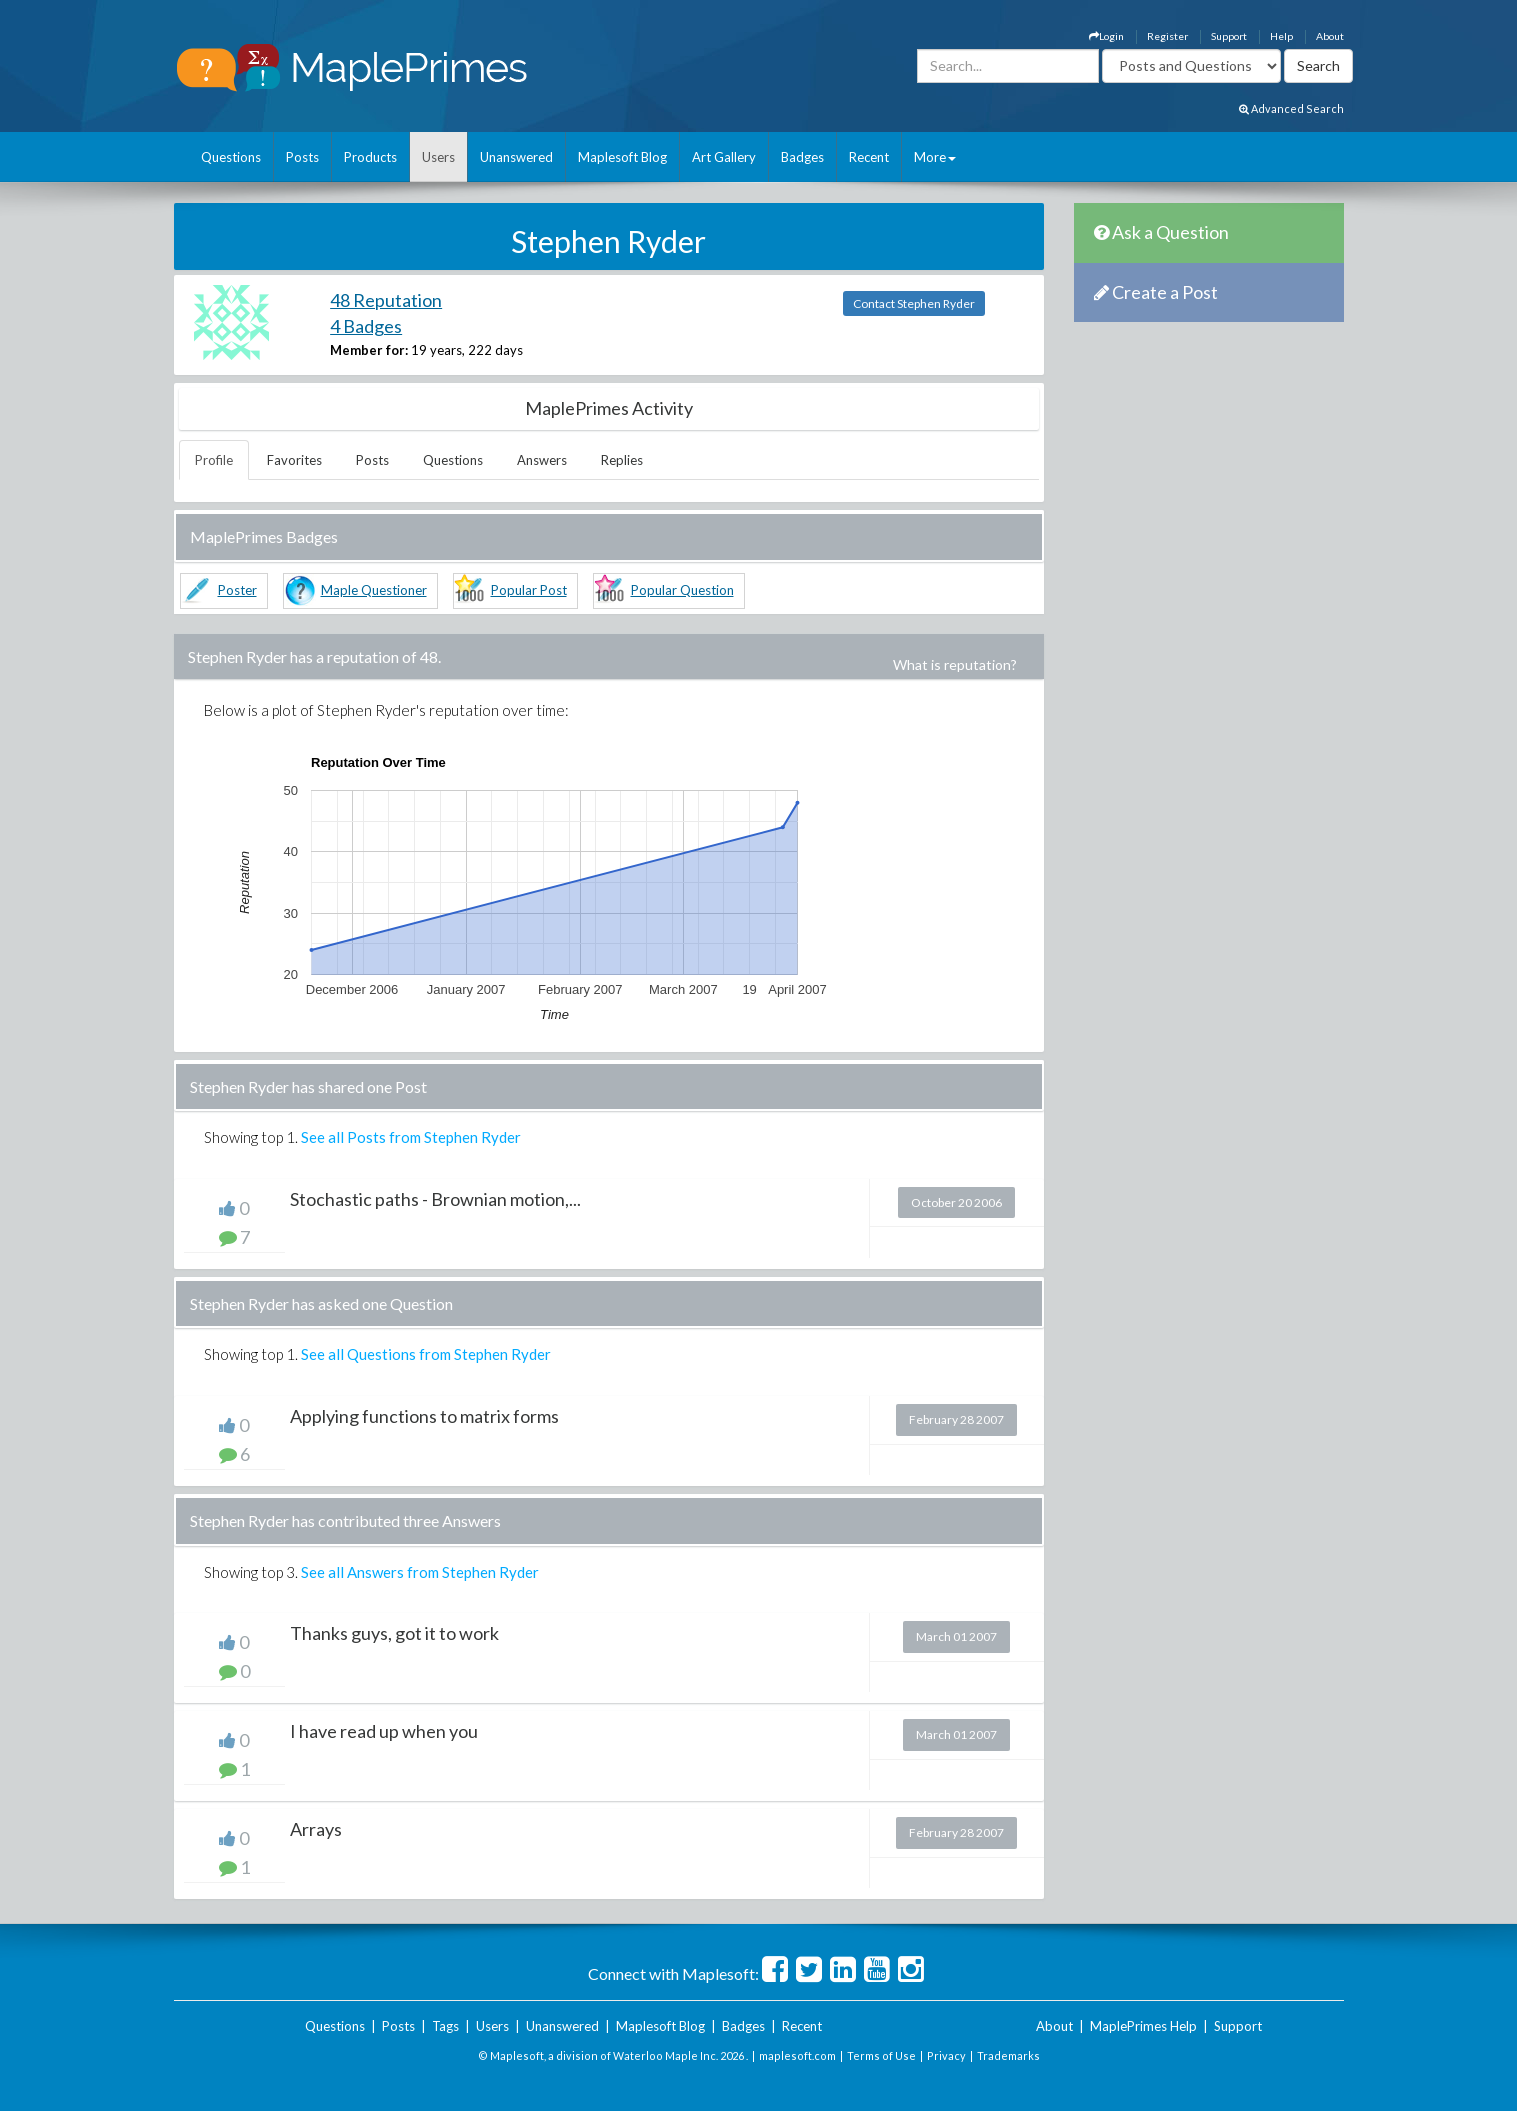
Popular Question (682, 590)
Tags (445, 2026)
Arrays (316, 1829)
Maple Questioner (374, 590)
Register (1167, 36)
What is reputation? (955, 664)
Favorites (294, 460)
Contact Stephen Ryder (914, 303)
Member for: (369, 350)
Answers (542, 460)
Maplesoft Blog (622, 157)
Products (370, 157)
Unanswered (516, 157)
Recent (869, 157)
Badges (802, 157)
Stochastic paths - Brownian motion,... (435, 1199)
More (935, 157)
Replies (622, 460)
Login (1106, 36)
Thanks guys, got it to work (394, 1633)
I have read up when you (384, 1731)
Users (438, 157)
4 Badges (366, 326)
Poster (237, 590)
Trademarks (1008, 2055)
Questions (231, 157)
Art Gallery (724, 157)
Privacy (946, 2055)
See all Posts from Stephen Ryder (411, 1137)
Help (1281, 36)
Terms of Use (881, 2055)
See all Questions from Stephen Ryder (426, 1354)
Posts (302, 157)
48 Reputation (386, 300)
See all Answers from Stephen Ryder (420, 1572)
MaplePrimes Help (1143, 2026)
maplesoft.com (797, 2055)
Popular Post (529, 590)
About (1330, 36)
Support (1229, 36)
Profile (214, 460)
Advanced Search (1291, 108)
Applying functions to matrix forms (424, 1416)
